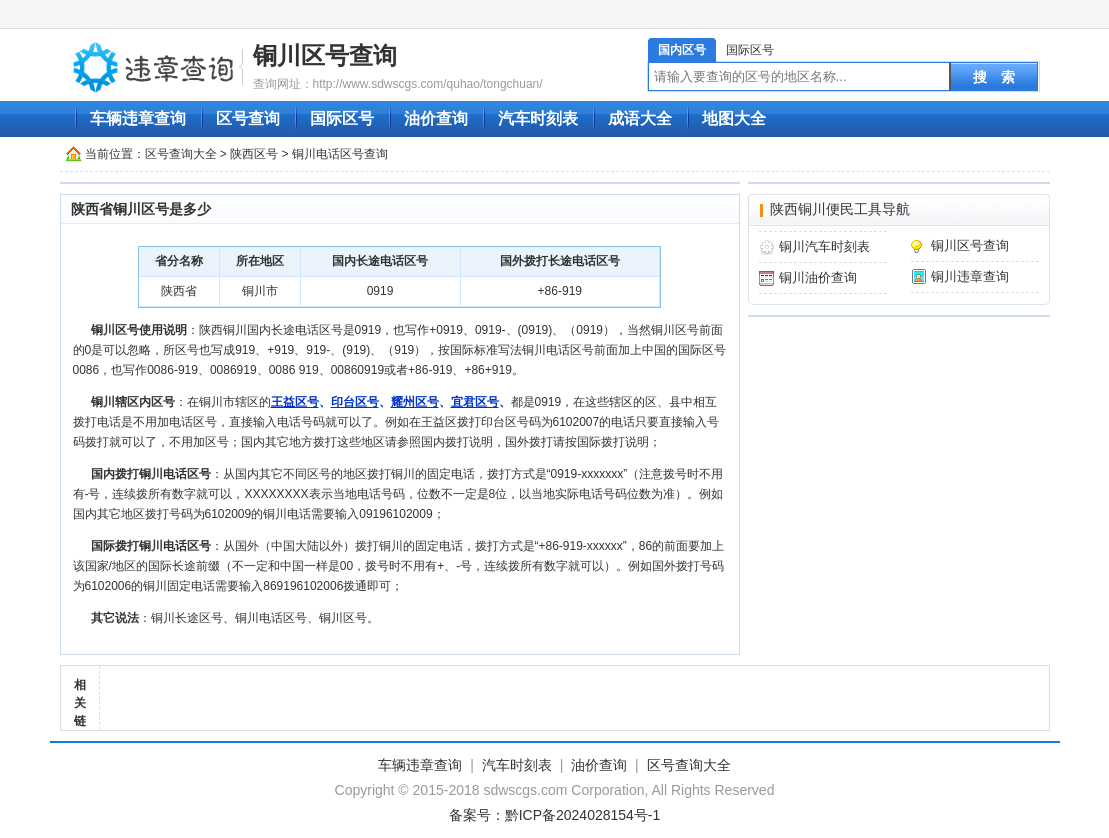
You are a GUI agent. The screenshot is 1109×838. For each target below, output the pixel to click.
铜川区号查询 (325, 55)
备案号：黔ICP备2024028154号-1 (555, 815)
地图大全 (734, 118)
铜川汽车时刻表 (824, 246)
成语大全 (640, 118)
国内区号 (682, 50)
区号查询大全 (181, 154)
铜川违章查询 (970, 276)
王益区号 (295, 402)
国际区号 (750, 50)
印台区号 (355, 402)
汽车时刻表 (538, 118)
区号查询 (248, 118)
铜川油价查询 (818, 277)
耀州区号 (415, 402)
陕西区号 (254, 154)
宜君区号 (475, 402)
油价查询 (436, 118)
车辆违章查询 (138, 118)
